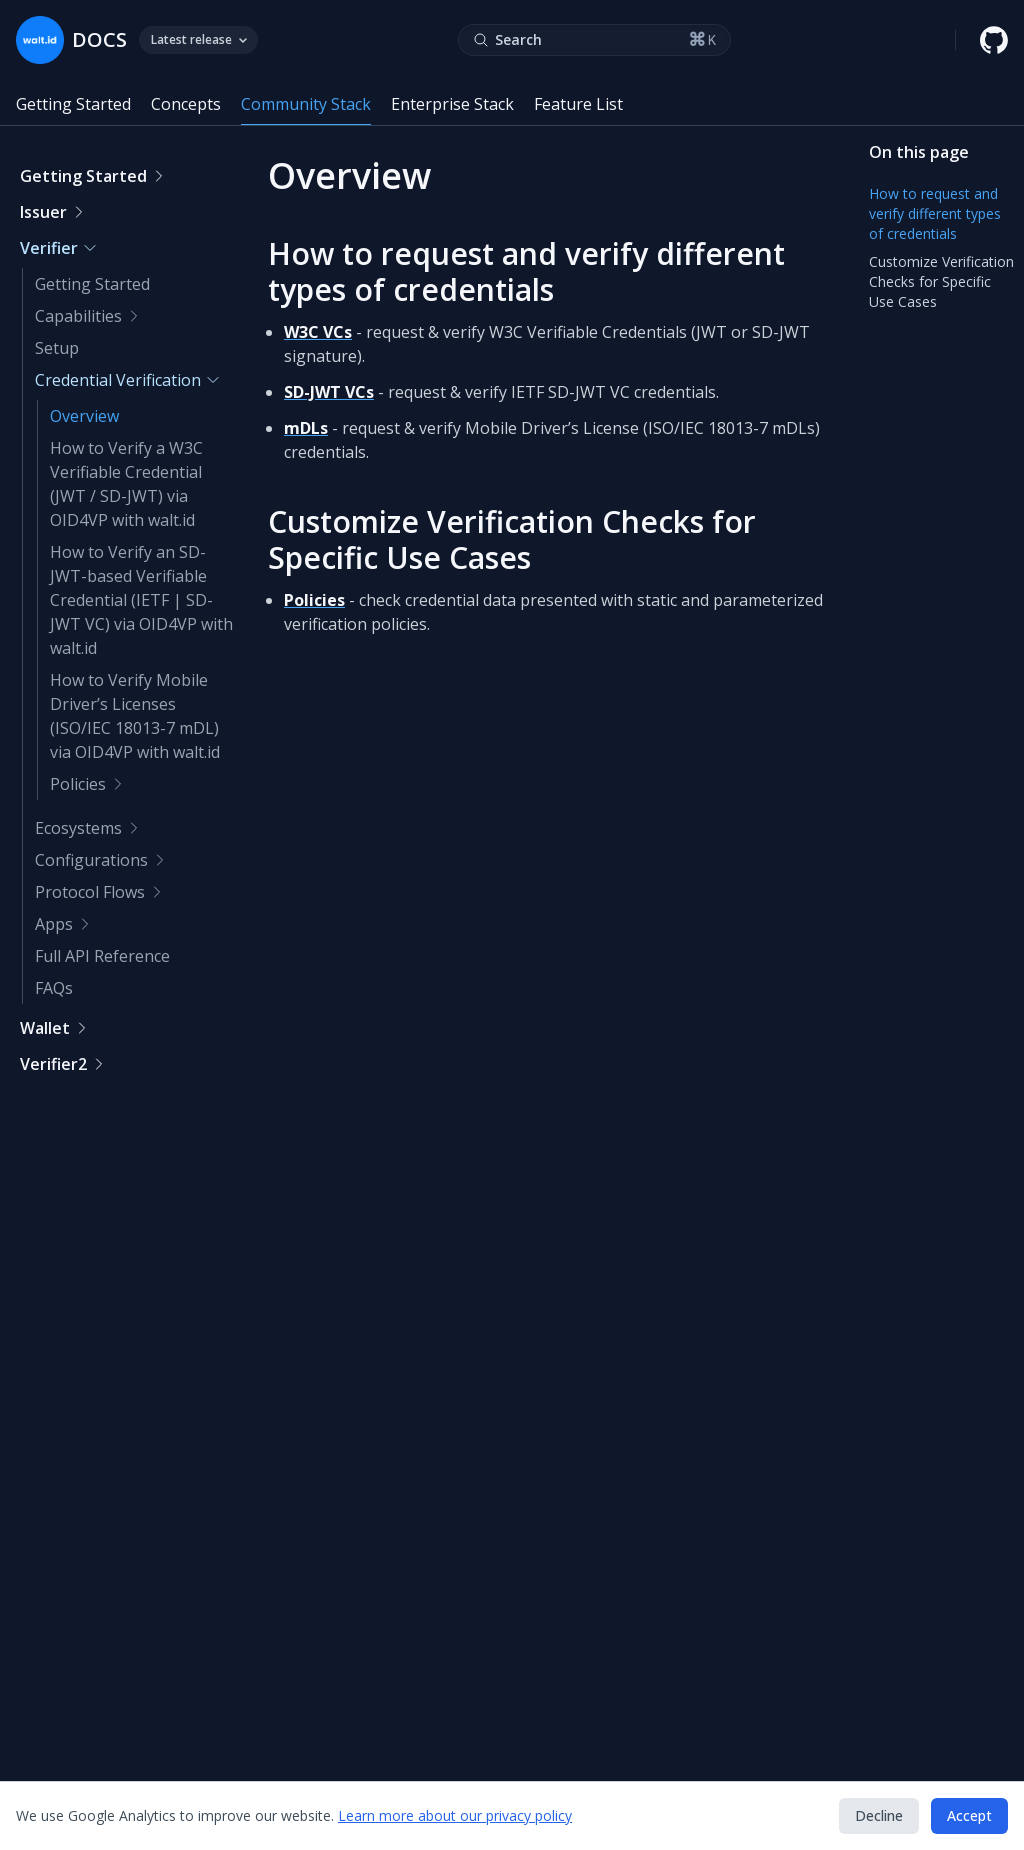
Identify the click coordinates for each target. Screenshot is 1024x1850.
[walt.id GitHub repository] (994, 40)
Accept (969, 1815)
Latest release (198, 39)
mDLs (306, 428)
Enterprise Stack (452, 104)
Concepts (186, 104)
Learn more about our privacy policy (455, 1815)
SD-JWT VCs (329, 392)
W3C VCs (318, 332)
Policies (314, 600)
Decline (879, 1815)
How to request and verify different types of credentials (526, 271)
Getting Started (73, 104)
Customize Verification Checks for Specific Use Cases (512, 539)
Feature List (578, 104)
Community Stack (306, 104)
